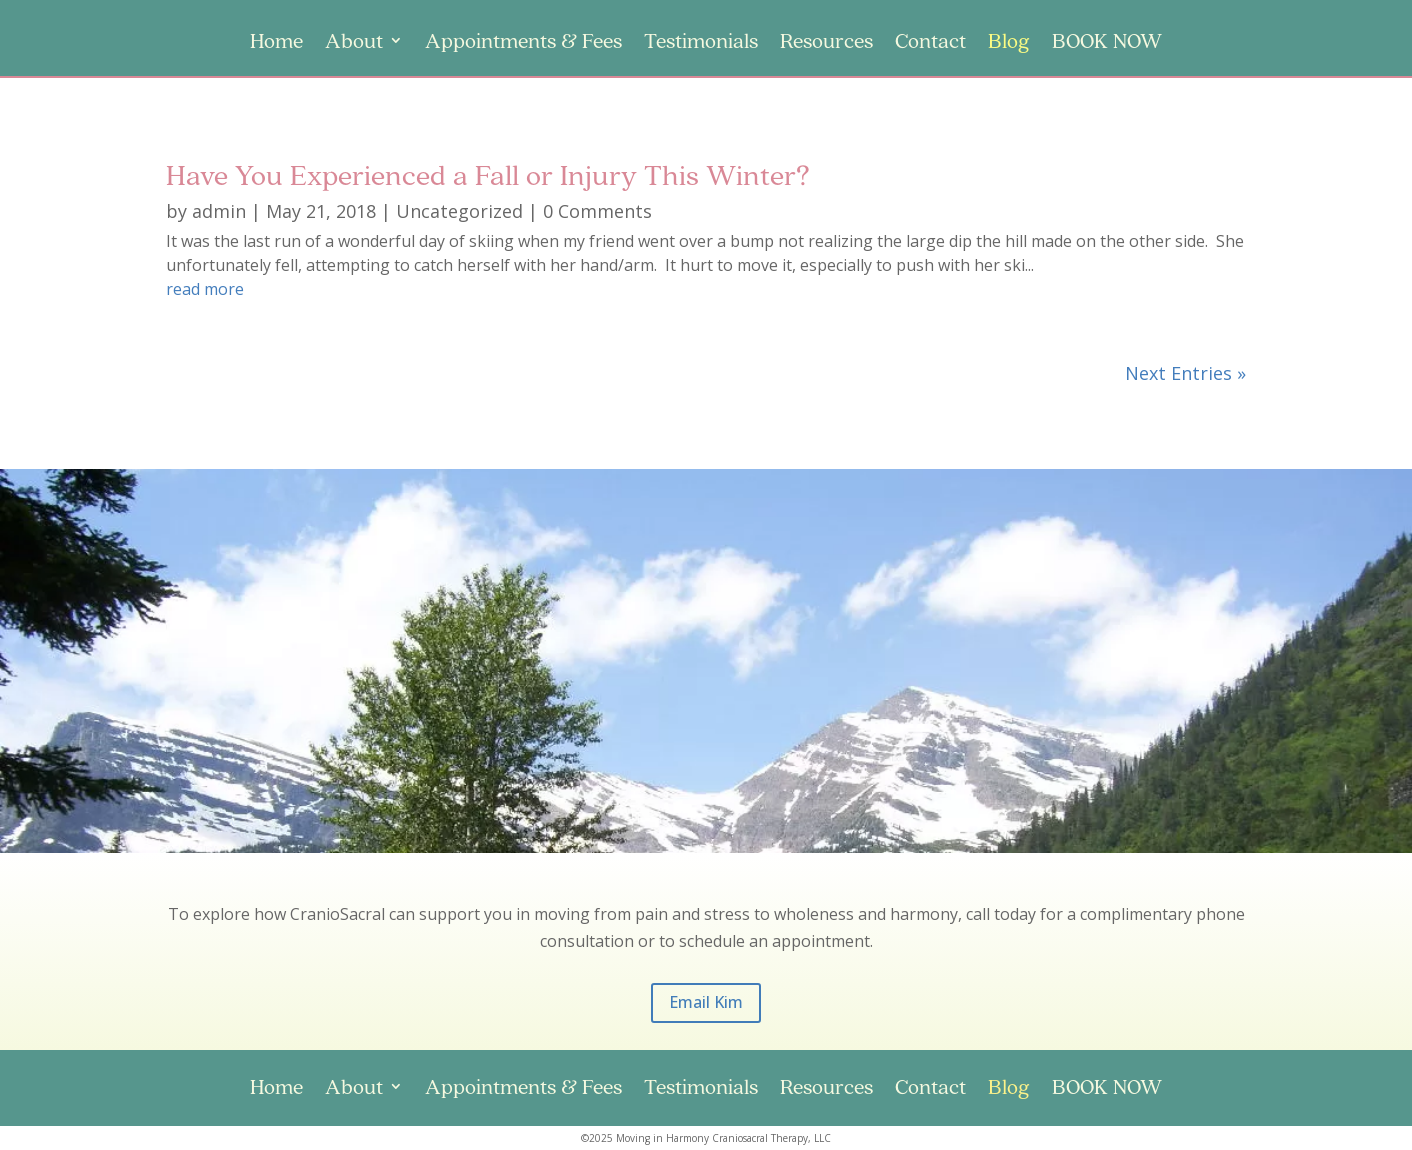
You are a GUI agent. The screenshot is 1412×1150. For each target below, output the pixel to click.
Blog (1009, 43)
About (354, 43)
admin (219, 211)
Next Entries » (1185, 373)
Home (276, 43)
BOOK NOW (1107, 43)
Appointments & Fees (523, 43)
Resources (826, 43)
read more (205, 289)
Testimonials (701, 43)
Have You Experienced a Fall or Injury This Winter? (488, 174)
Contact (930, 43)
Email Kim (706, 1002)
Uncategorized (459, 211)
